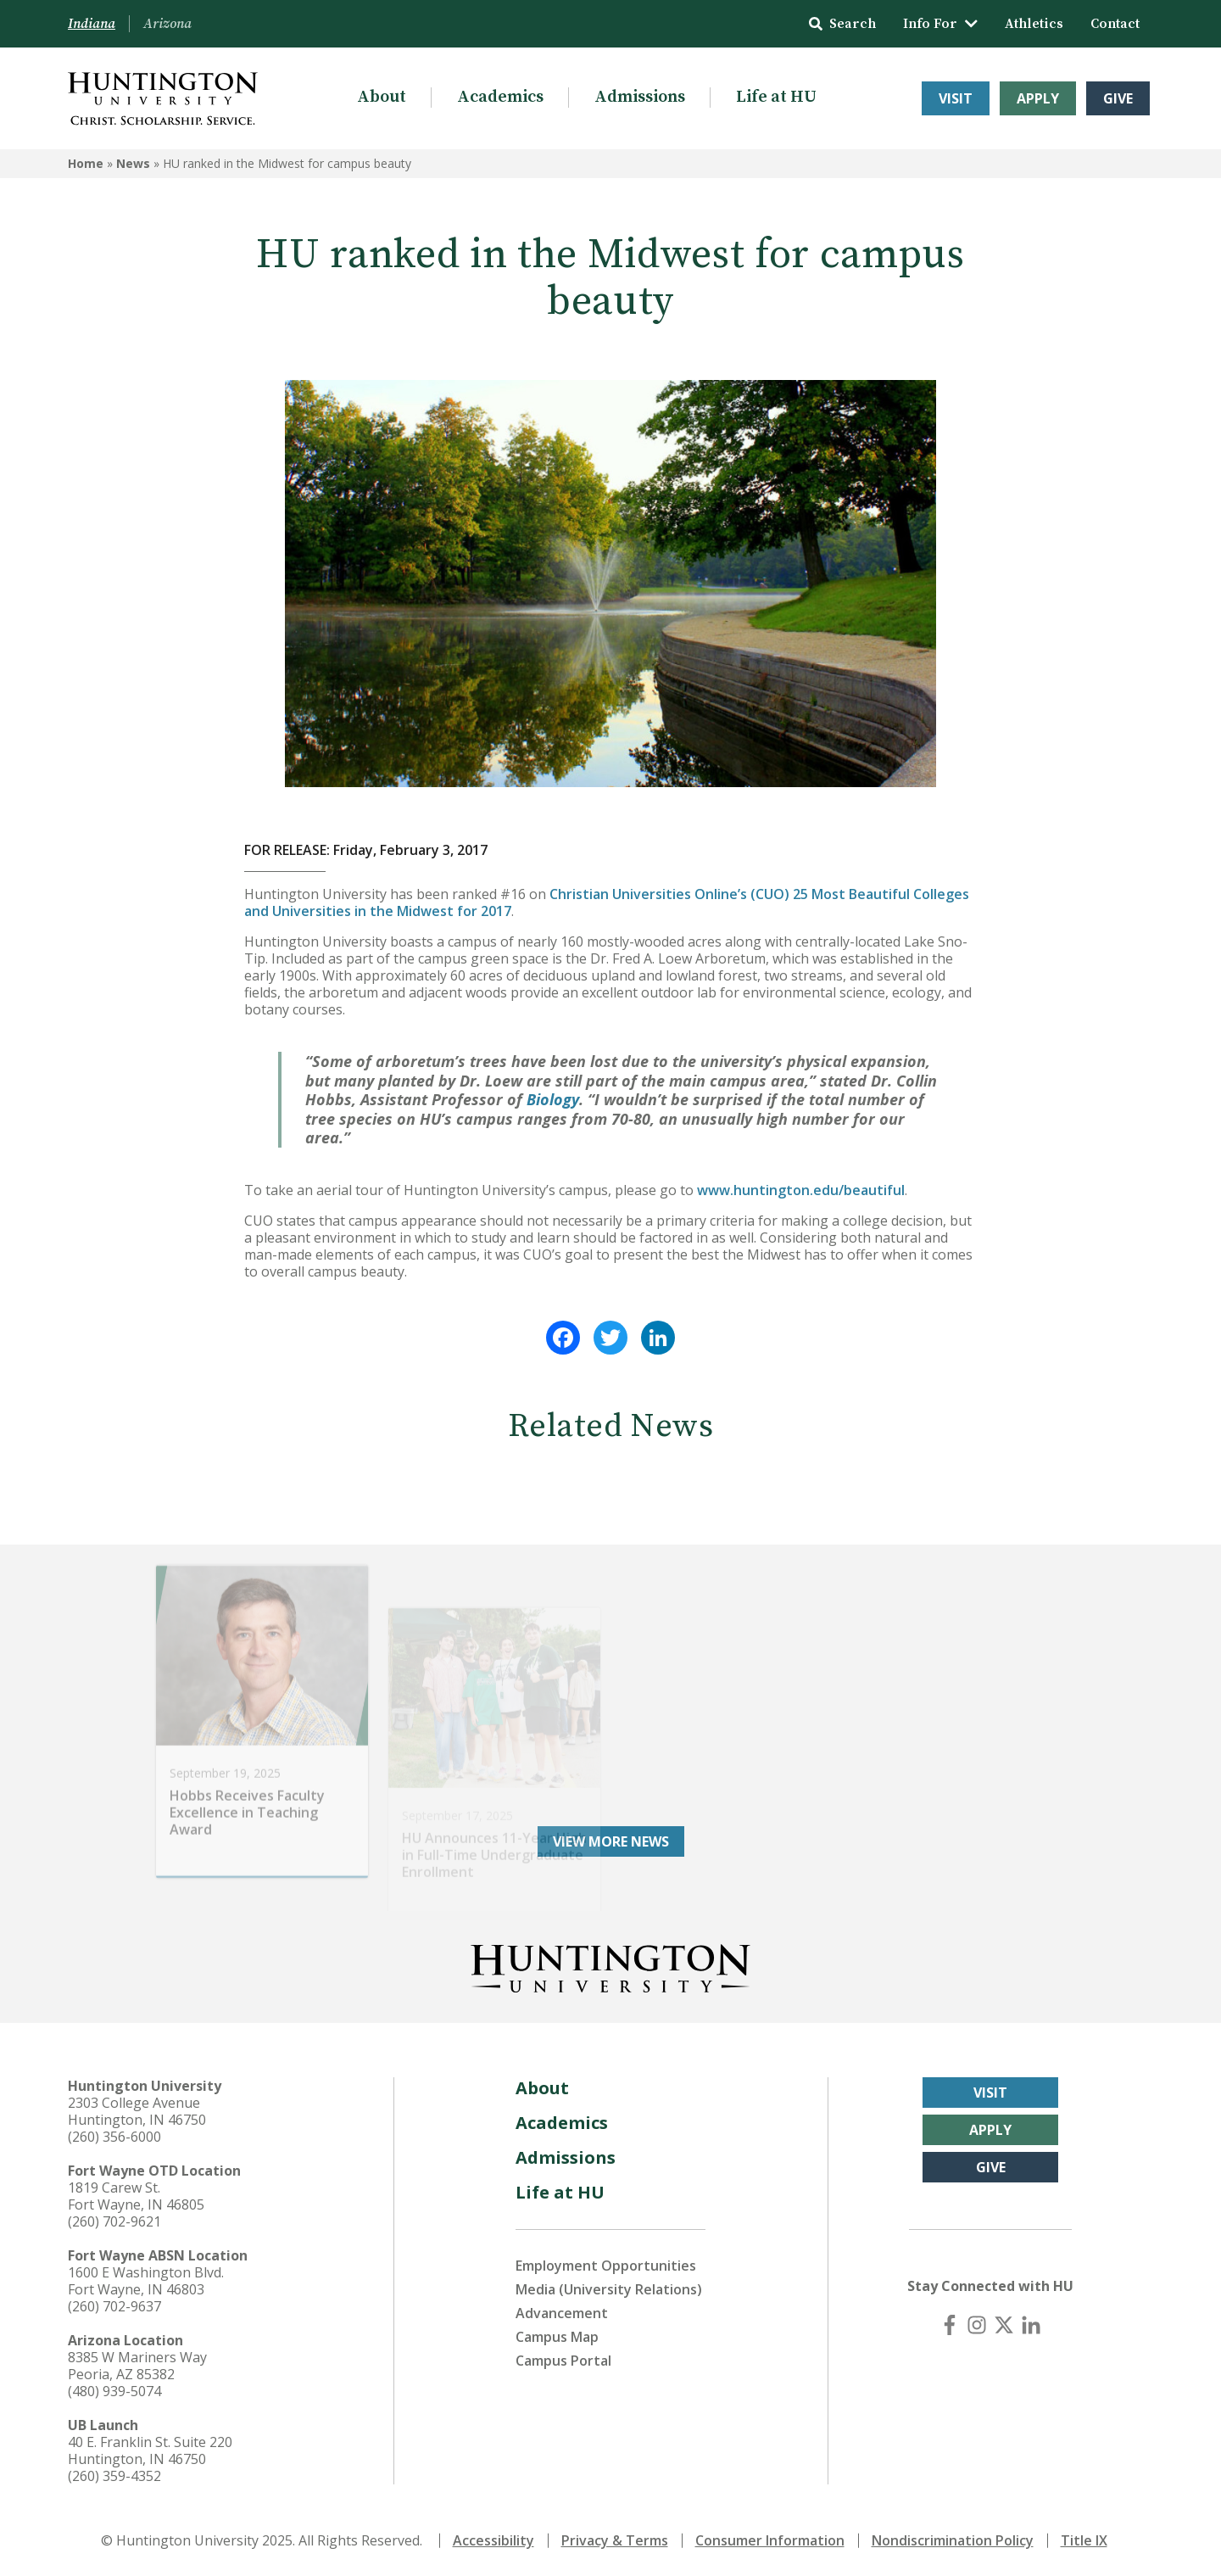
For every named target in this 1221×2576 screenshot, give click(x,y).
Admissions (639, 97)
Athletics (1034, 23)
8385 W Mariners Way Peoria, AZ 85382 (137, 2365)
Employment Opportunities (606, 2265)
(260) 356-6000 (114, 2136)
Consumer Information (770, 2540)
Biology (553, 1099)
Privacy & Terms (614, 2540)
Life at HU (776, 97)
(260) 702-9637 (114, 2306)
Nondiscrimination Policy (953, 2540)
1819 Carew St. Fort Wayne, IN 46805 (136, 2196)
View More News (611, 1841)
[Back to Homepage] (610, 1965)
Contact (1115, 23)
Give (1118, 98)
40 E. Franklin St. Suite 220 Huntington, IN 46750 (150, 2450)
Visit (956, 98)
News (133, 163)
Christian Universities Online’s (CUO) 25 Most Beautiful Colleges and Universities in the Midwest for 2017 (606, 902)
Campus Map (557, 2336)
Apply (1038, 98)
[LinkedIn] (1031, 2325)
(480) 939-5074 (114, 2391)
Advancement (562, 2313)
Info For (940, 23)
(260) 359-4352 (114, 2476)
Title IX (1084, 2540)
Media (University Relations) (609, 2289)
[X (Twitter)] (1004, 2325)
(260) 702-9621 (114, 2221)
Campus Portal (563, 2360)
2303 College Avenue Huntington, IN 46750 (137, 2111)
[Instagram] (977, 2325)
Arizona (167, 23)
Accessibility (493, 2540)
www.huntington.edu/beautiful (801, 1190)
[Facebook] (949, 2325)
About (381, 97)
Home (85, 163)
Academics (500, 97)
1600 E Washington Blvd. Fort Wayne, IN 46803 (146, 2281)
